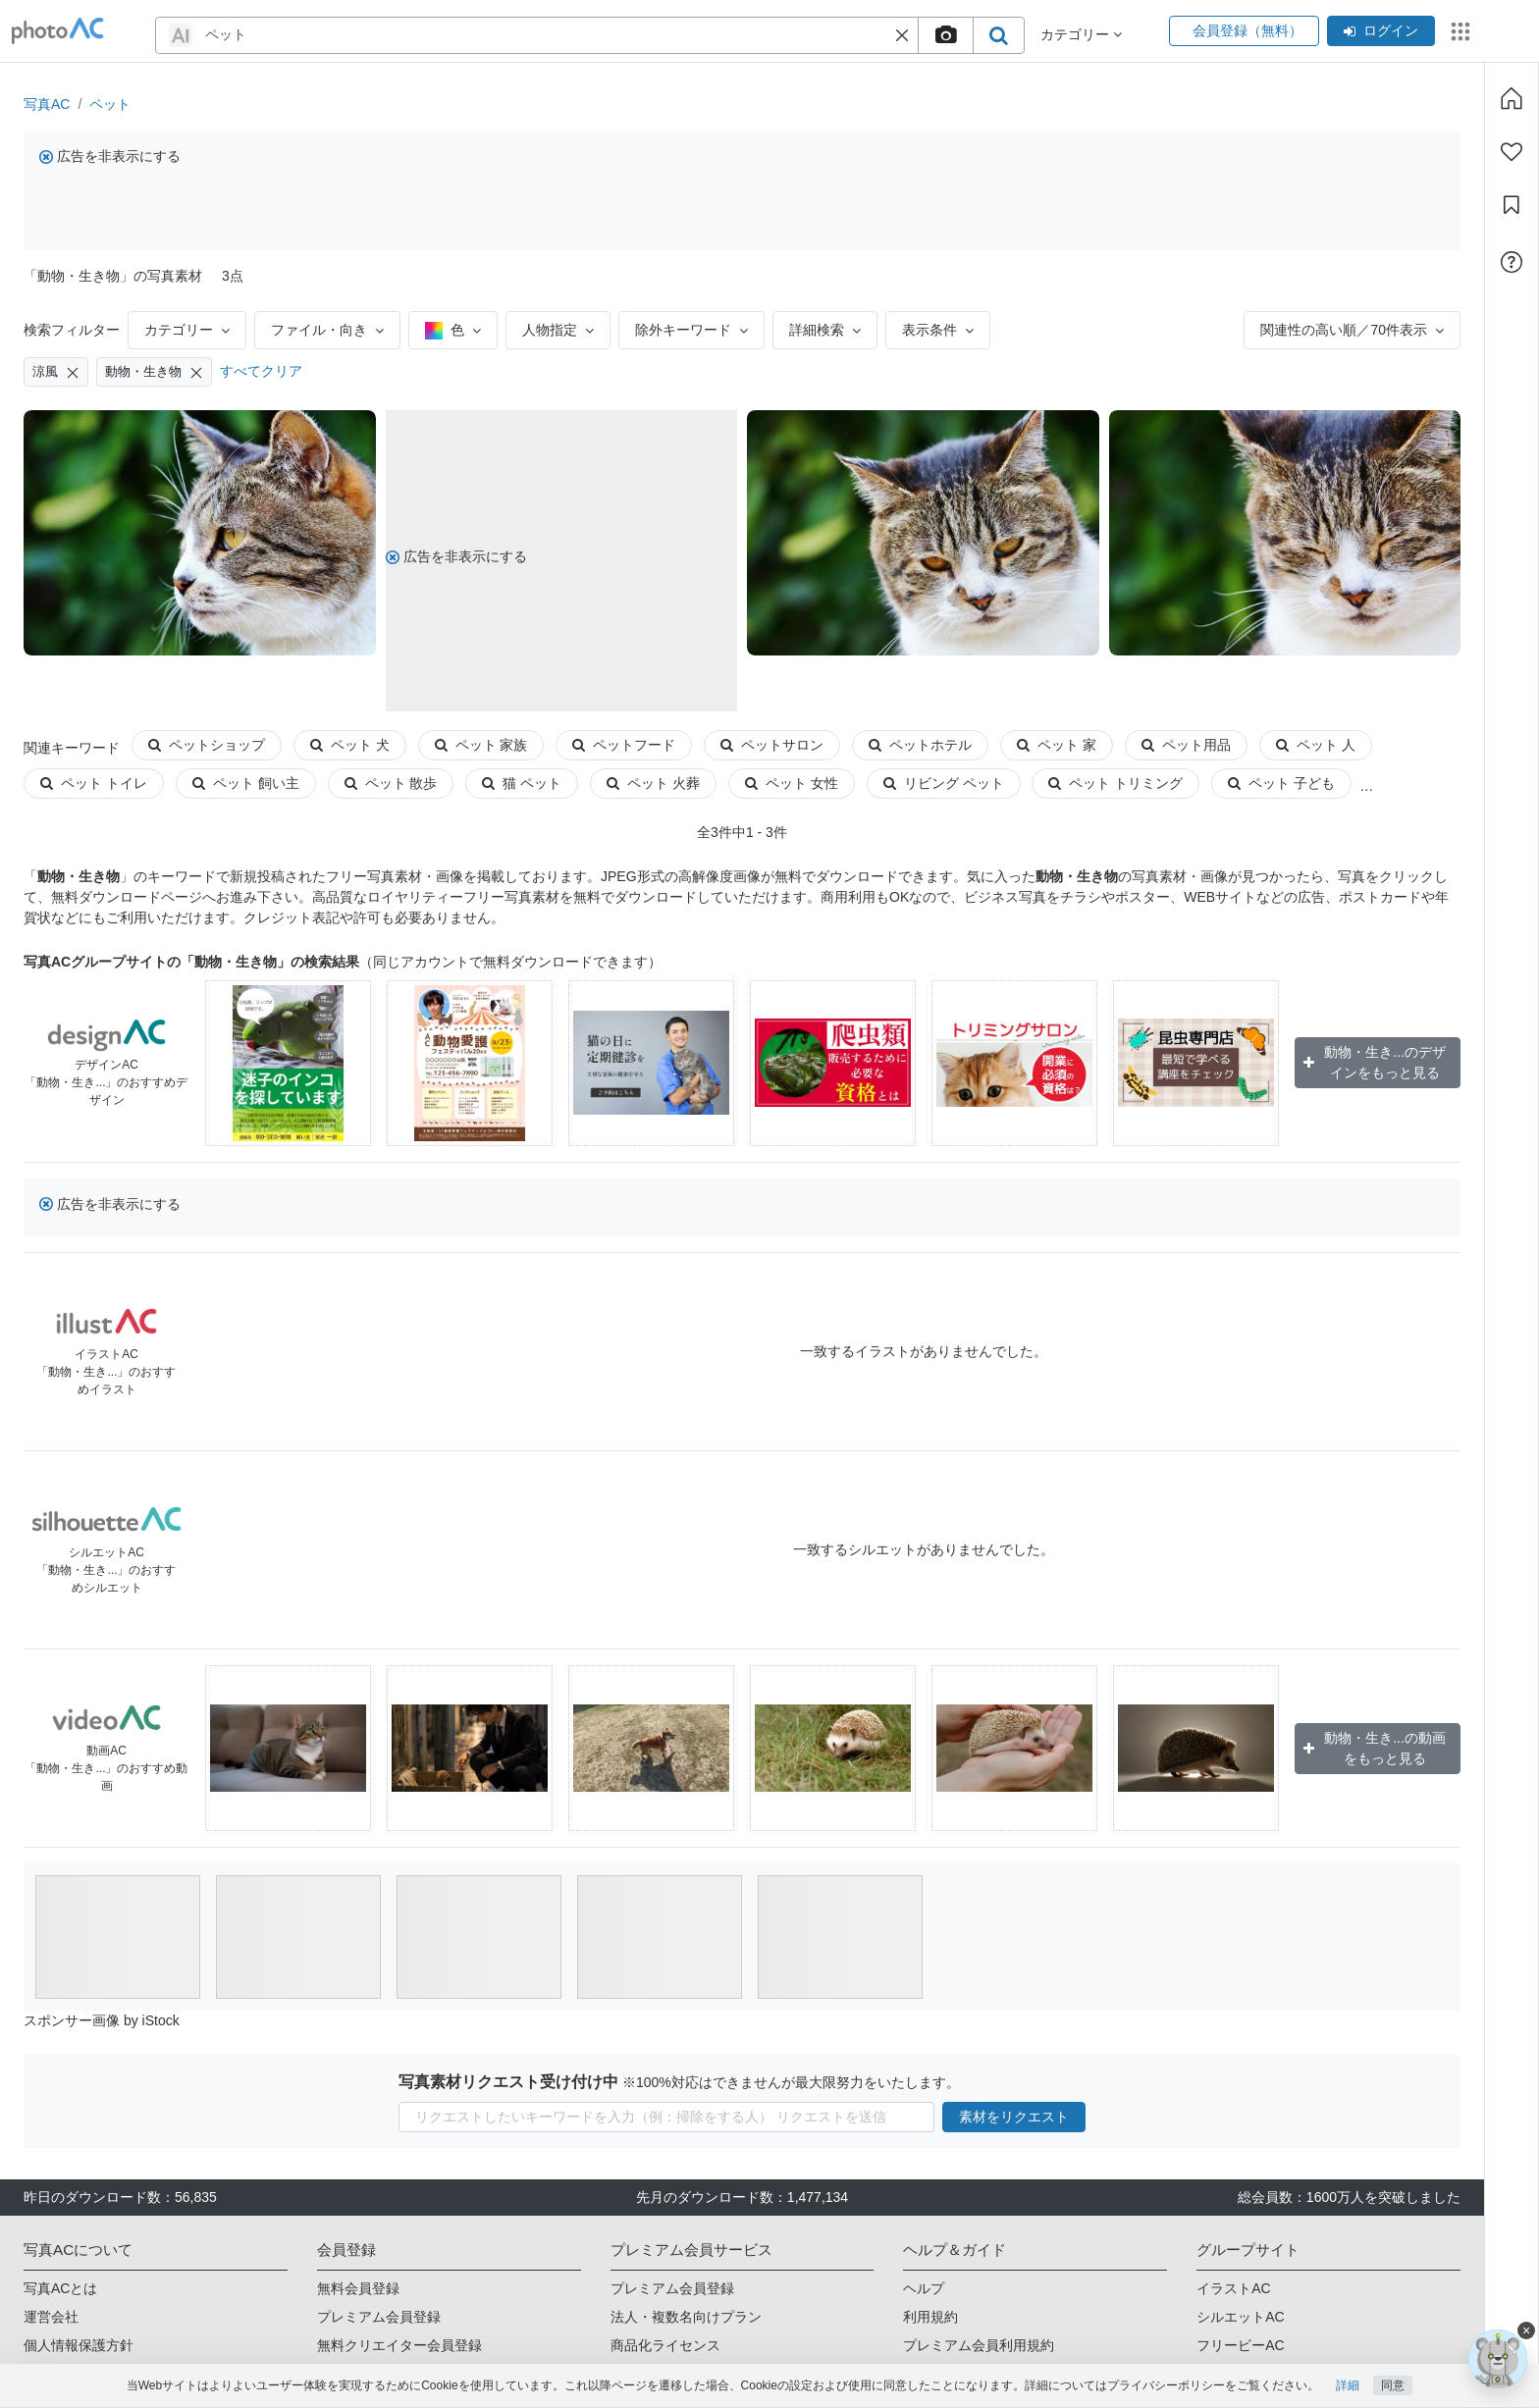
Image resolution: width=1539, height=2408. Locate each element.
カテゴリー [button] (1081, 34)
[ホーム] (1511, 98)
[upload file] (945, 35)
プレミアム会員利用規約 (978, 2345)
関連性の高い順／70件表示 (1352, 330)
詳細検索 (825, 330)
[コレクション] (1511, 205)
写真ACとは (60, 2288)
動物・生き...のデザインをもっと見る (1374, 1062)
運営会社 (51, 2317)
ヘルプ (923, 2288)
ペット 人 (1315, 745)
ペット (110, 104)
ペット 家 (1056, 745)
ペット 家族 (481, 745)
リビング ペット (943, 783)
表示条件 (938, 330)
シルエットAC (1240, 2317)
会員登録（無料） (1244, 30)
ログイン (1381, 30)
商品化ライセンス (665, 2345)
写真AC (47, 104)
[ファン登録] (1511, 152)
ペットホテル (920, 745)
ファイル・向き (327, 330)
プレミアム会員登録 (379, 2317)
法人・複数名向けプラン (686, 2317)
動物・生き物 (154, 372)
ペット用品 (1186, 745)
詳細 (1347, 2385)
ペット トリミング (1115, 783)
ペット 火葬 (653, 783)
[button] (902, 35)
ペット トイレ (93, 783)
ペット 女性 (791, 783)
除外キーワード (691, 330)
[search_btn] (998, 35)
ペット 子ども (1281, 783)
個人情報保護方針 (78, 2345)
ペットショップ (206, 745)
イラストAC (1233, 2288)
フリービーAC (1240, 2345)
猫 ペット (521, 783)
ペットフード (623, 745)
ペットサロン (771, 745)
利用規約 (930, 2317)
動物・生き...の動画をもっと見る (1374, 1748)
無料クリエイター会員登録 (399, 2345)
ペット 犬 (350, 745)
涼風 (56, 372)
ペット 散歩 (391, 783)
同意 (1393, 2385)
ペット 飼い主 (245, 783)
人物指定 (558, 330)
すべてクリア (261, 371)
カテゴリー (187, 330)
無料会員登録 (358, 2288)
